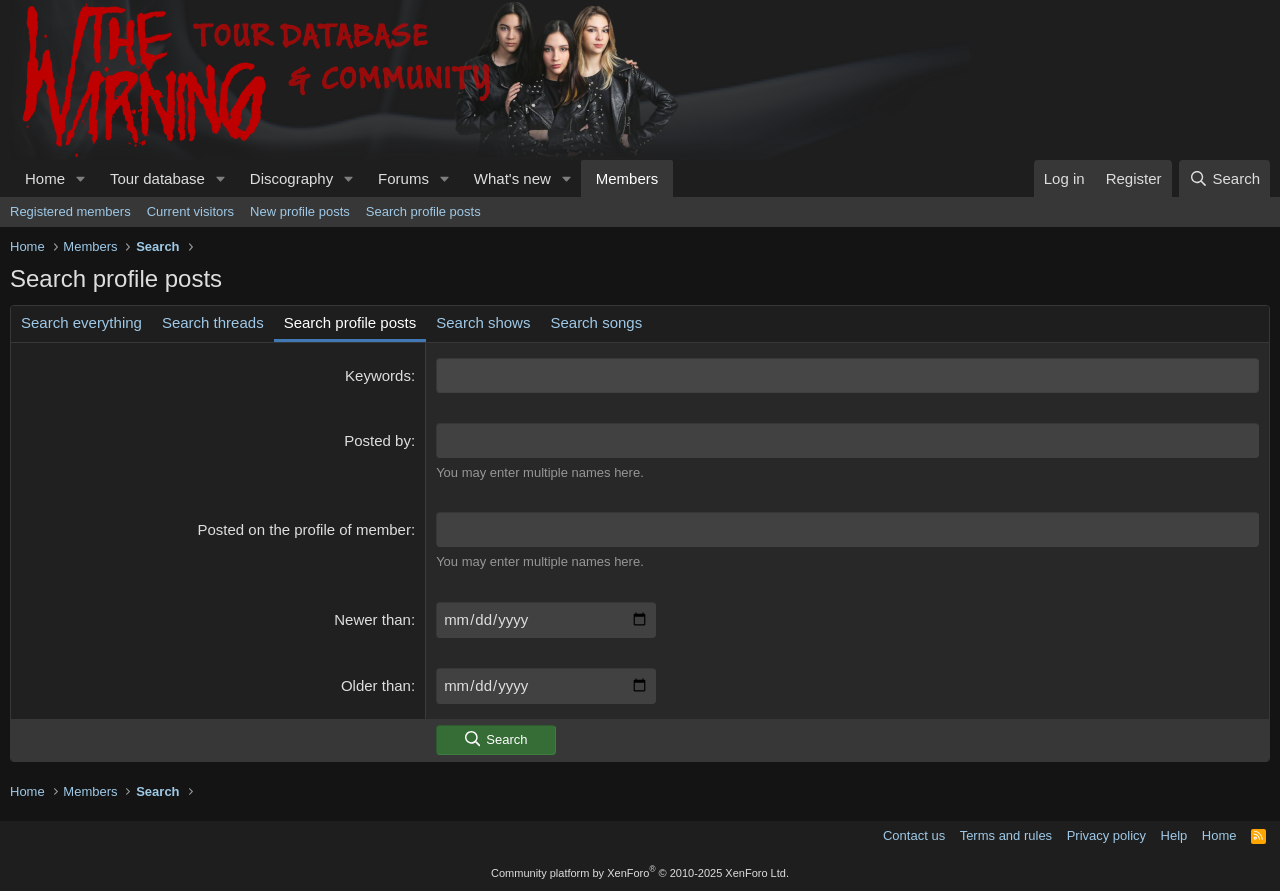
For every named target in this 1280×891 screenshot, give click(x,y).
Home (45, 178)
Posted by (377, 440)
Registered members (70, 211)
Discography (291, 178)
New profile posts (300, 211)
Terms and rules (1006, 835)
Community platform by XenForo (640, 873)
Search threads (213, 322)
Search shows (483, 322)
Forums (403, 178)
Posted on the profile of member (304, 529)
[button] (81, 178)
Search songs (596, 322)
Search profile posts (423, 211)
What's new (512, 178)
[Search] (1224, 178)
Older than (376, 685)
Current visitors (190, 211)
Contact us (914, 835)
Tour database (157, 178)
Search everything (81, 322)
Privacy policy (1106, 835)
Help (1174, 835)
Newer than (372, 619)
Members (627, 178)
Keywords (378, 375)
